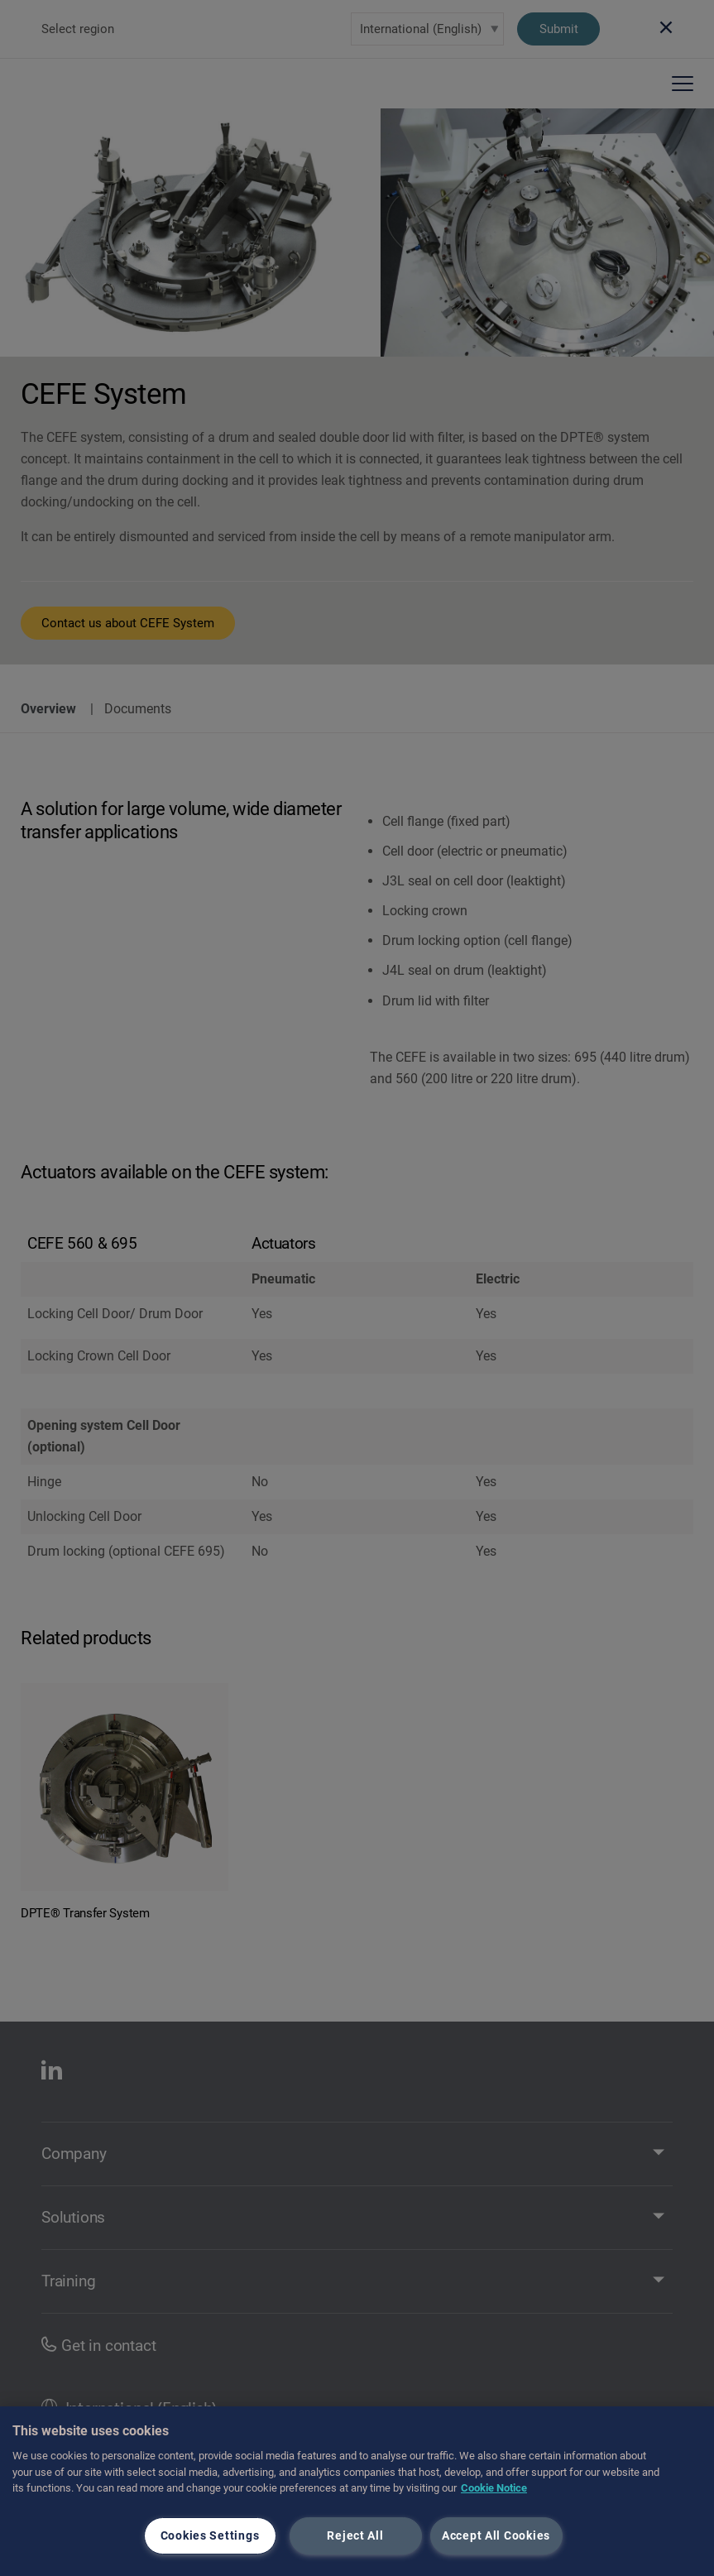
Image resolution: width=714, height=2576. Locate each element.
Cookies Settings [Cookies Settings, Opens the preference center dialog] (210, 2536)
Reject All (355, 2536)
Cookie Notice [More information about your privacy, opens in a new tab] (494, 2488)
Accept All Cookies (496, 2536)
